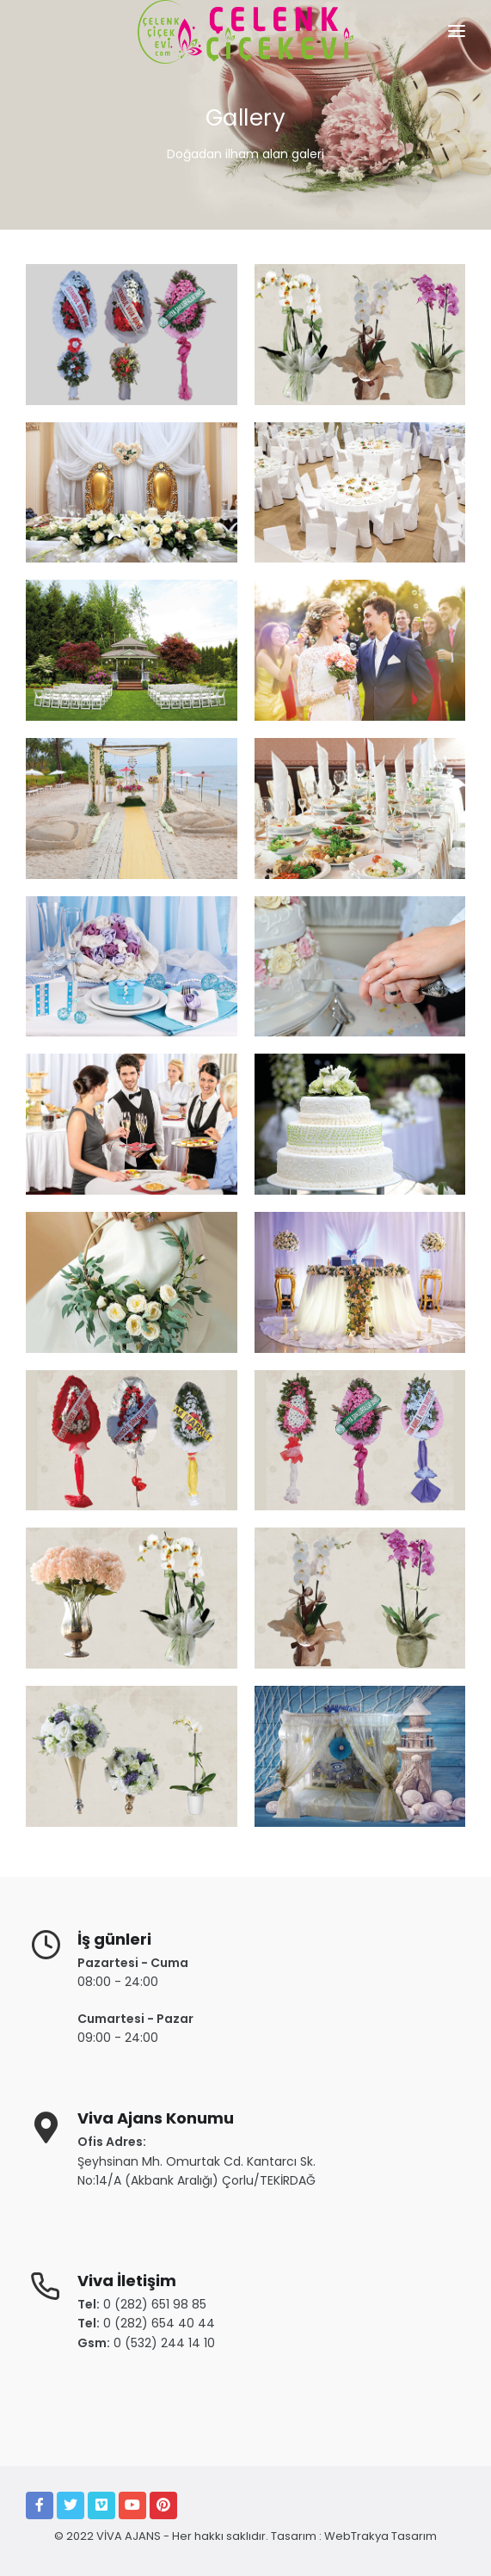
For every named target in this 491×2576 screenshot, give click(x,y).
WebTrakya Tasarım (380, 2536)
